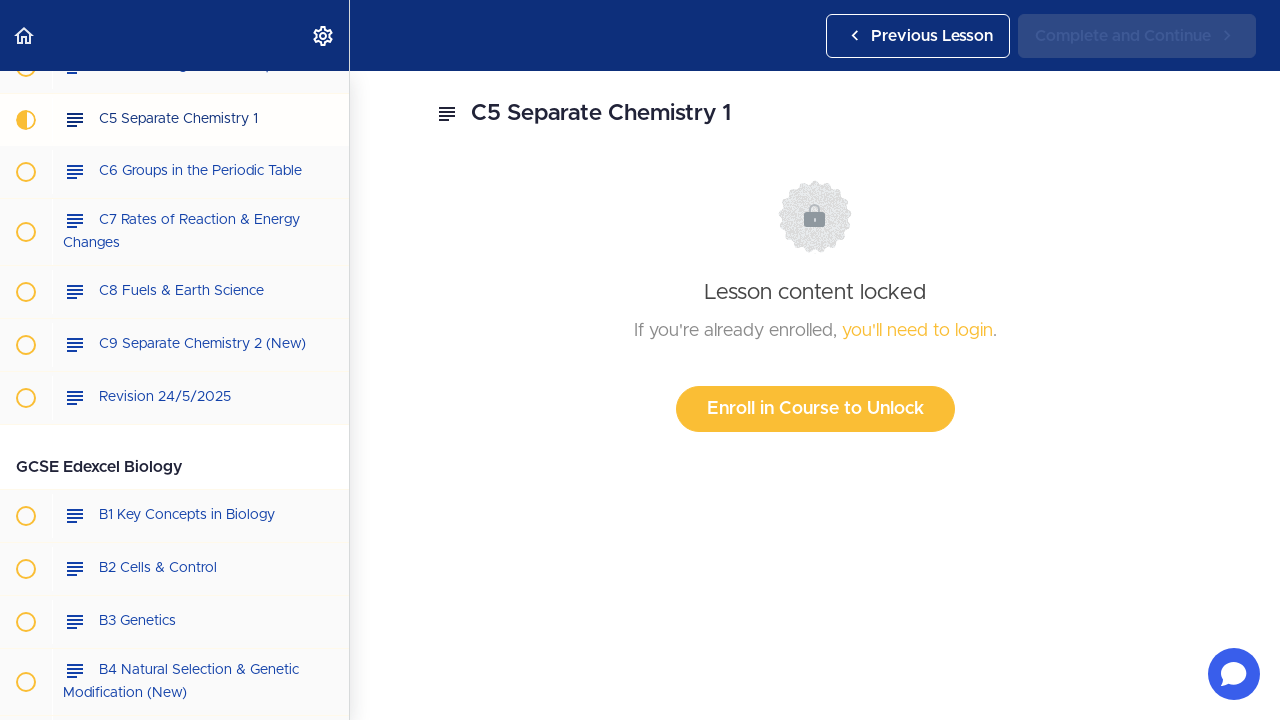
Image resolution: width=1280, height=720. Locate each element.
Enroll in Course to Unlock (815, 409)
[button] (25, 35)
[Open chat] (1234, 674)
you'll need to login (917, 331)
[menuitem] (324, 35)
